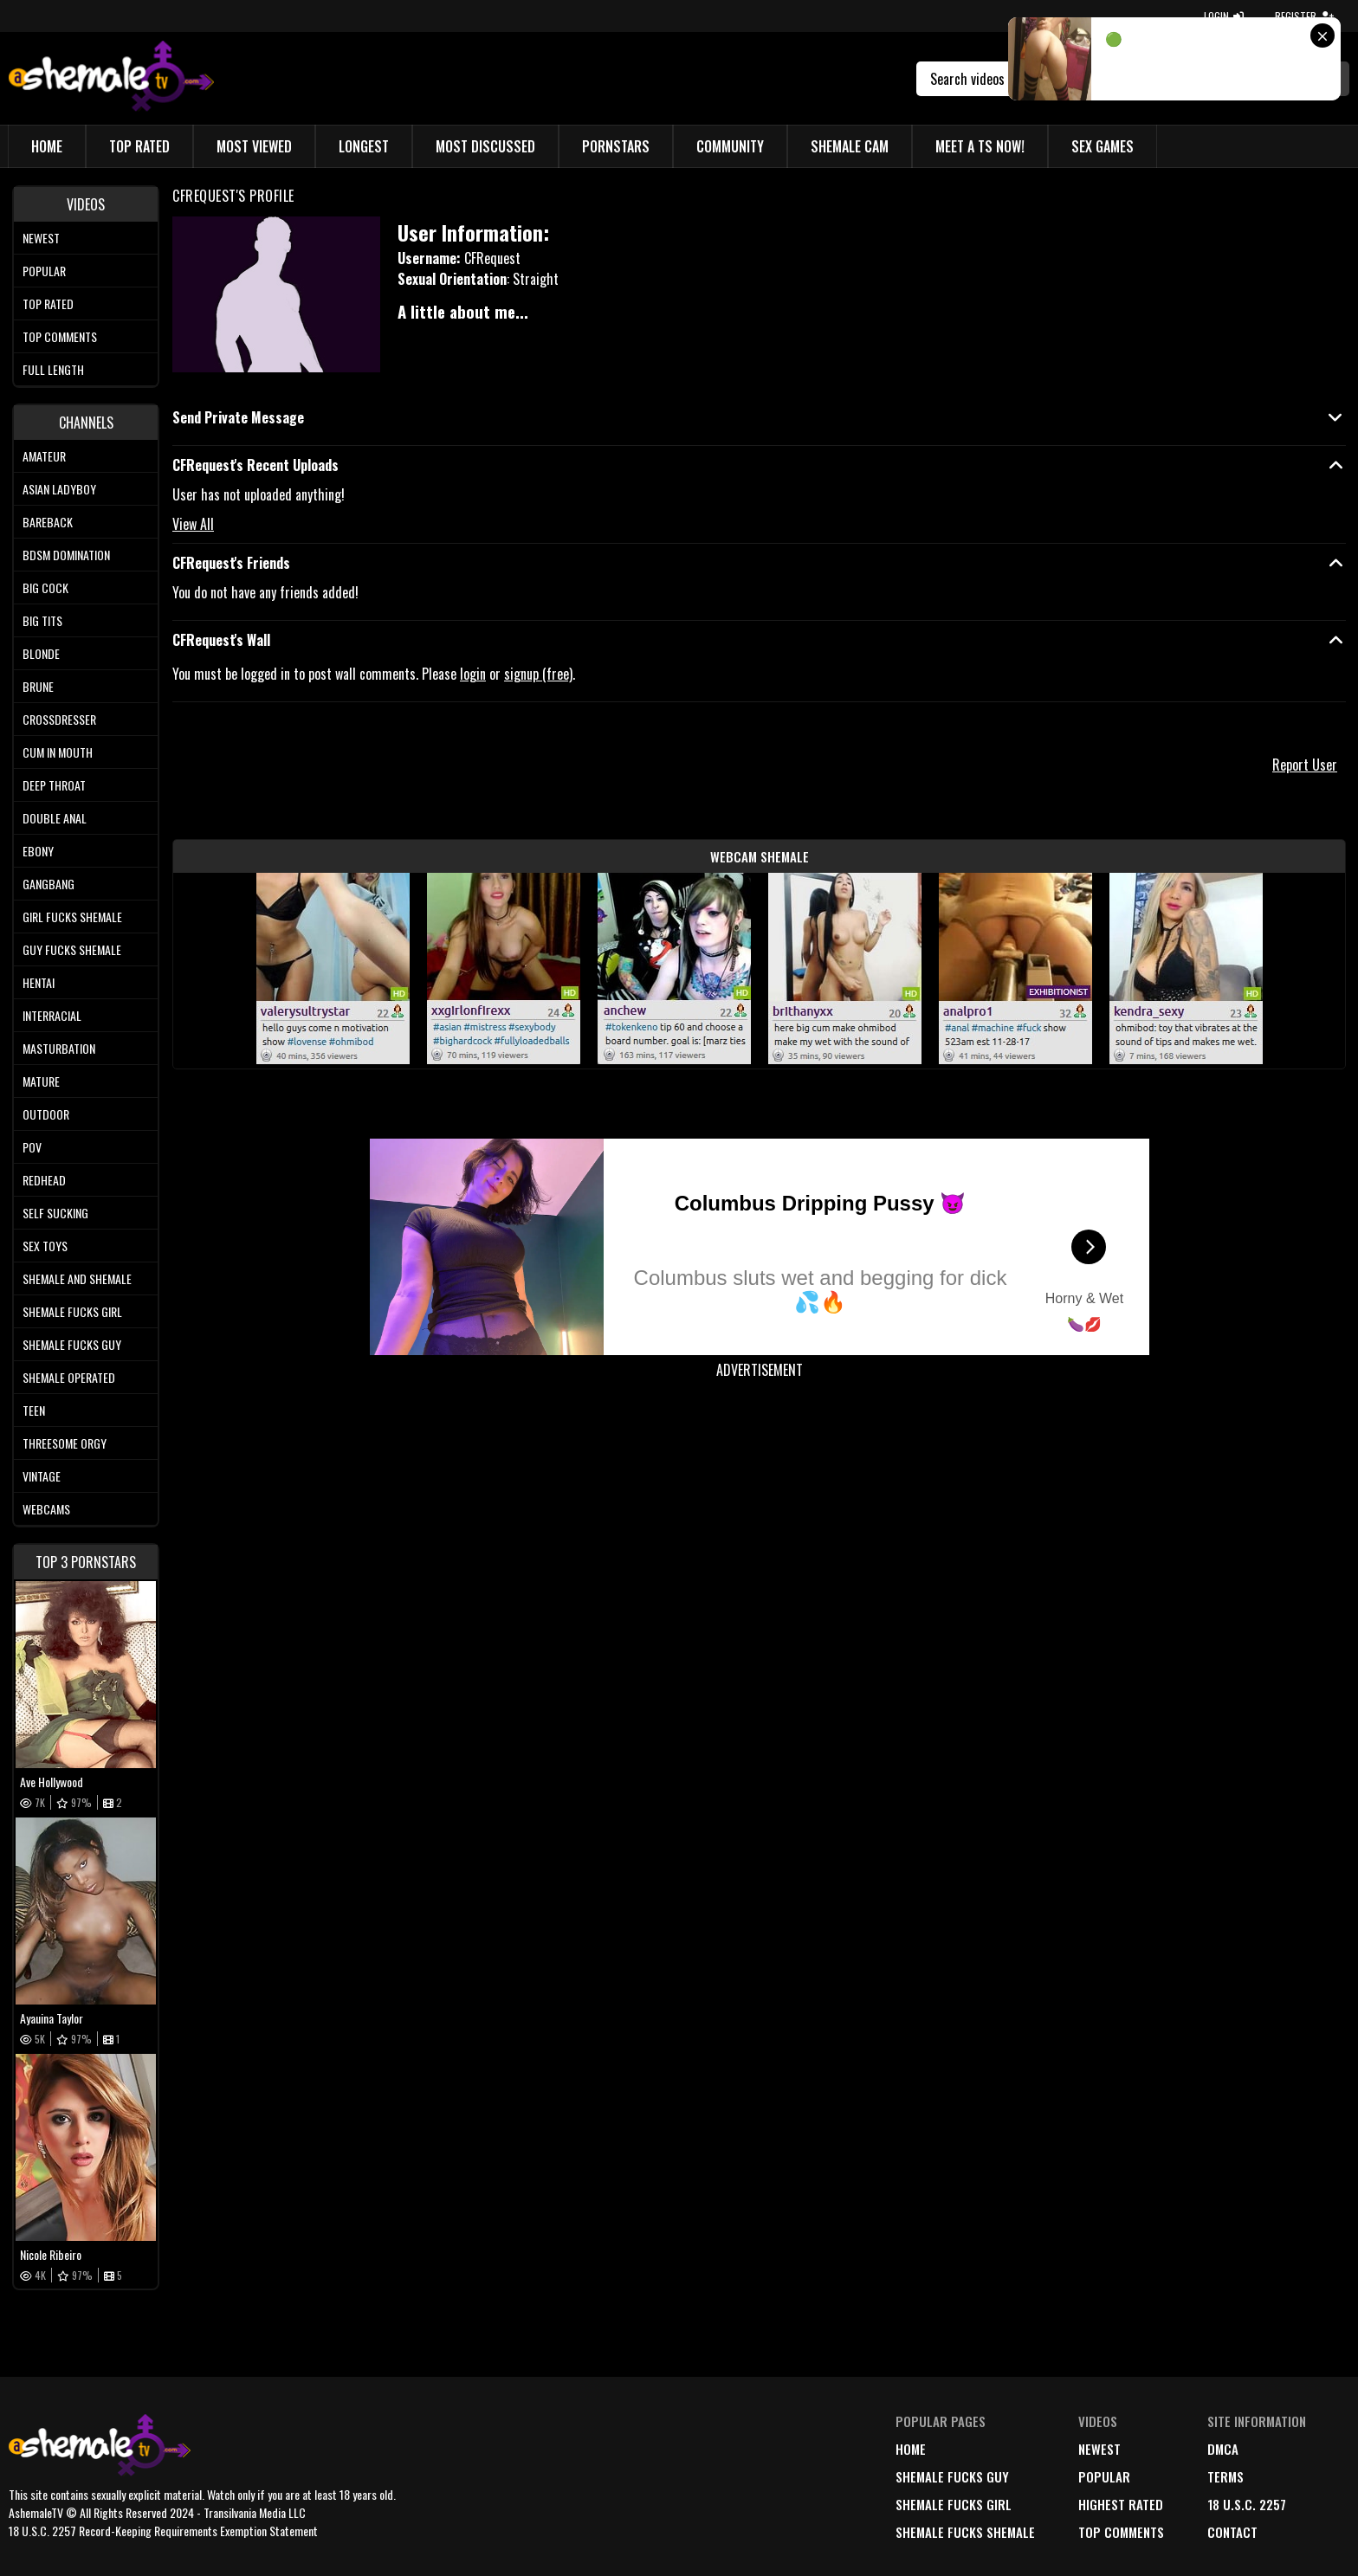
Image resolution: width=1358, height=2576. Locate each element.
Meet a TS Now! (980, 146)
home (911, 2448)
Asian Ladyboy (59, 489)
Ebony (38, 851)
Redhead (44, 1180)
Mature (41, 1081)
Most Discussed (485, 146)
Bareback (48, 522)
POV (32, 1147)
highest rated (1120, 2504)
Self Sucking (55, 1213)
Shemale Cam (850, 146)
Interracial (52, 1015)
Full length (53, 369)
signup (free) (538, 673)
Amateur (44, 456)
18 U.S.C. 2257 (1246, 2504)
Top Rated (139, 146)
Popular (44, 270)
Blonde (41, 653)
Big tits (42, 620)
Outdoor (46, 1114)
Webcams (46, 1509)
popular (1104, 2476)
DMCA (1222, 2448)
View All (193, 523)
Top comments (60, 336)
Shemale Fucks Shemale (965, 2531)
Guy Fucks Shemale (72, 949)
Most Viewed (254, 146)
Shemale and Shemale (77, 1278)
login (473, 673)
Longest (364, 146)
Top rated (48, 303)
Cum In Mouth (58, 752)
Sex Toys (45, 1245)
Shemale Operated (69, 1377)
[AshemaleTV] (111, 78)
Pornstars (616, 146)
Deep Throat (54, 785)
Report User (1304, 764)
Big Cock (45, 587)
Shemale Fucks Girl (72, 1311)
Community (730, 146)
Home (46, 146)
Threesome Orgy (65, 1443)
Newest (41, 238)
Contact (1232, 2531)
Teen (34, 1410)
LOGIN (1224, 16)
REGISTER (1304, 16)
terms (1225, 2476)
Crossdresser (59, 719)
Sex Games (1102, 146)
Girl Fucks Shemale (72, 916)
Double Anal (55, 818)
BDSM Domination (66, 555)
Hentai (39, 982)
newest (1099, 2448)
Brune (38, 686)
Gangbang (48, 884)
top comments (1121, 2531)
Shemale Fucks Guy (72, 1344)
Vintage (42, 1476)
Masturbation (59, 1048)
